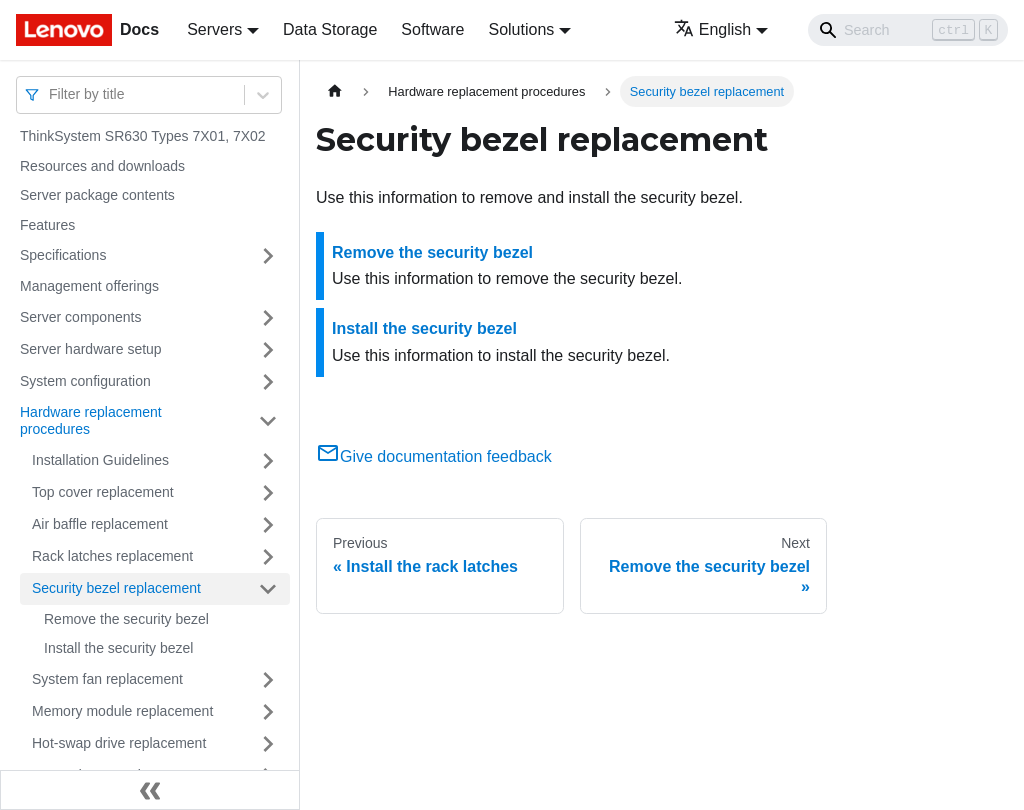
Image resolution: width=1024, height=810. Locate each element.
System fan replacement (107, 679)
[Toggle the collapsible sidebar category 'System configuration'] (268, 382)
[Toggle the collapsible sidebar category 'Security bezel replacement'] (268, 589)
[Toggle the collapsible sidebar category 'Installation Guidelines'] (268, 461)
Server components (80, 317)
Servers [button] (214, 29)
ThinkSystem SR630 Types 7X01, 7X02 (143, 136)
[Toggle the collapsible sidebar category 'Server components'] (268, 318)
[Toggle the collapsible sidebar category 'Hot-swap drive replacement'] (268, 744)
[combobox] (51, 94)
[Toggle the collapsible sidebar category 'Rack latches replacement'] (268, 557)
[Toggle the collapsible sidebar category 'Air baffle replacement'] (268, 525)
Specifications (63, 255)
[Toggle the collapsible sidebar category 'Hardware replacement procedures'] (268, 421)
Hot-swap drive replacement (119, 743)
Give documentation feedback (434, 456)
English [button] (712, 29)
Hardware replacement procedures (91, 421)
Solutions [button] (521, 29)
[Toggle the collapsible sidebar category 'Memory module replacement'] (268, 712)
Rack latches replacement (112, 556)
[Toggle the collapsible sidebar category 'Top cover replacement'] (268, 493)
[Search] (908, 30)
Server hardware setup (91, 349)
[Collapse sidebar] (150, 790)
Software (432, 29)
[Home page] (335, 91)
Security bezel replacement (116, 588)
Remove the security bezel (126, 619)
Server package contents (97, 195)
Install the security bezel (118, 648)
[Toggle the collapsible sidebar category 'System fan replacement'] (268, 680)
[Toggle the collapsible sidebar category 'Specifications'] (268, 256)
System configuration (85, 381)
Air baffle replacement (100, 524)
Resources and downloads (102, 166)
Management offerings (89, 286)
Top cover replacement (103, 492)
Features (47, 225)
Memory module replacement (122, 711)
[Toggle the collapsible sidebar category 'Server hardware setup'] (268, 350)
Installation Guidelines (100, 460)
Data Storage (330, 29)
